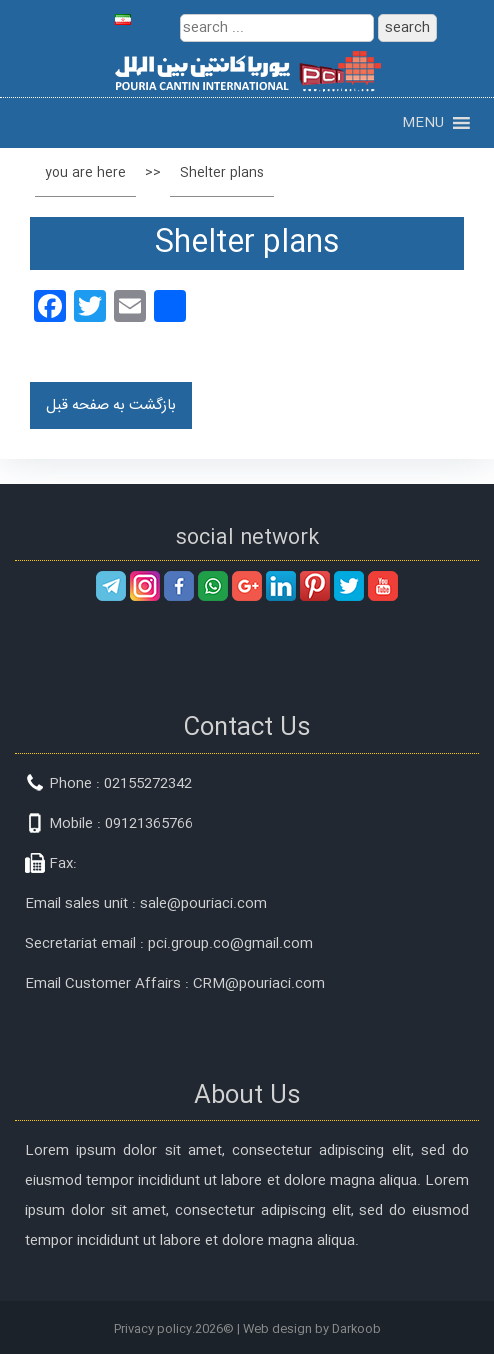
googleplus (247, 586)
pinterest (315, 586)
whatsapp (213, 586)
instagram (145, 586)
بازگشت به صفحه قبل (111, 405)
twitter (349, 586)
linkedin (281, 586)
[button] (423, 123)
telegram (111, 586)
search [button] (407, 28)
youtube (383, 586)
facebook (179, 586)
